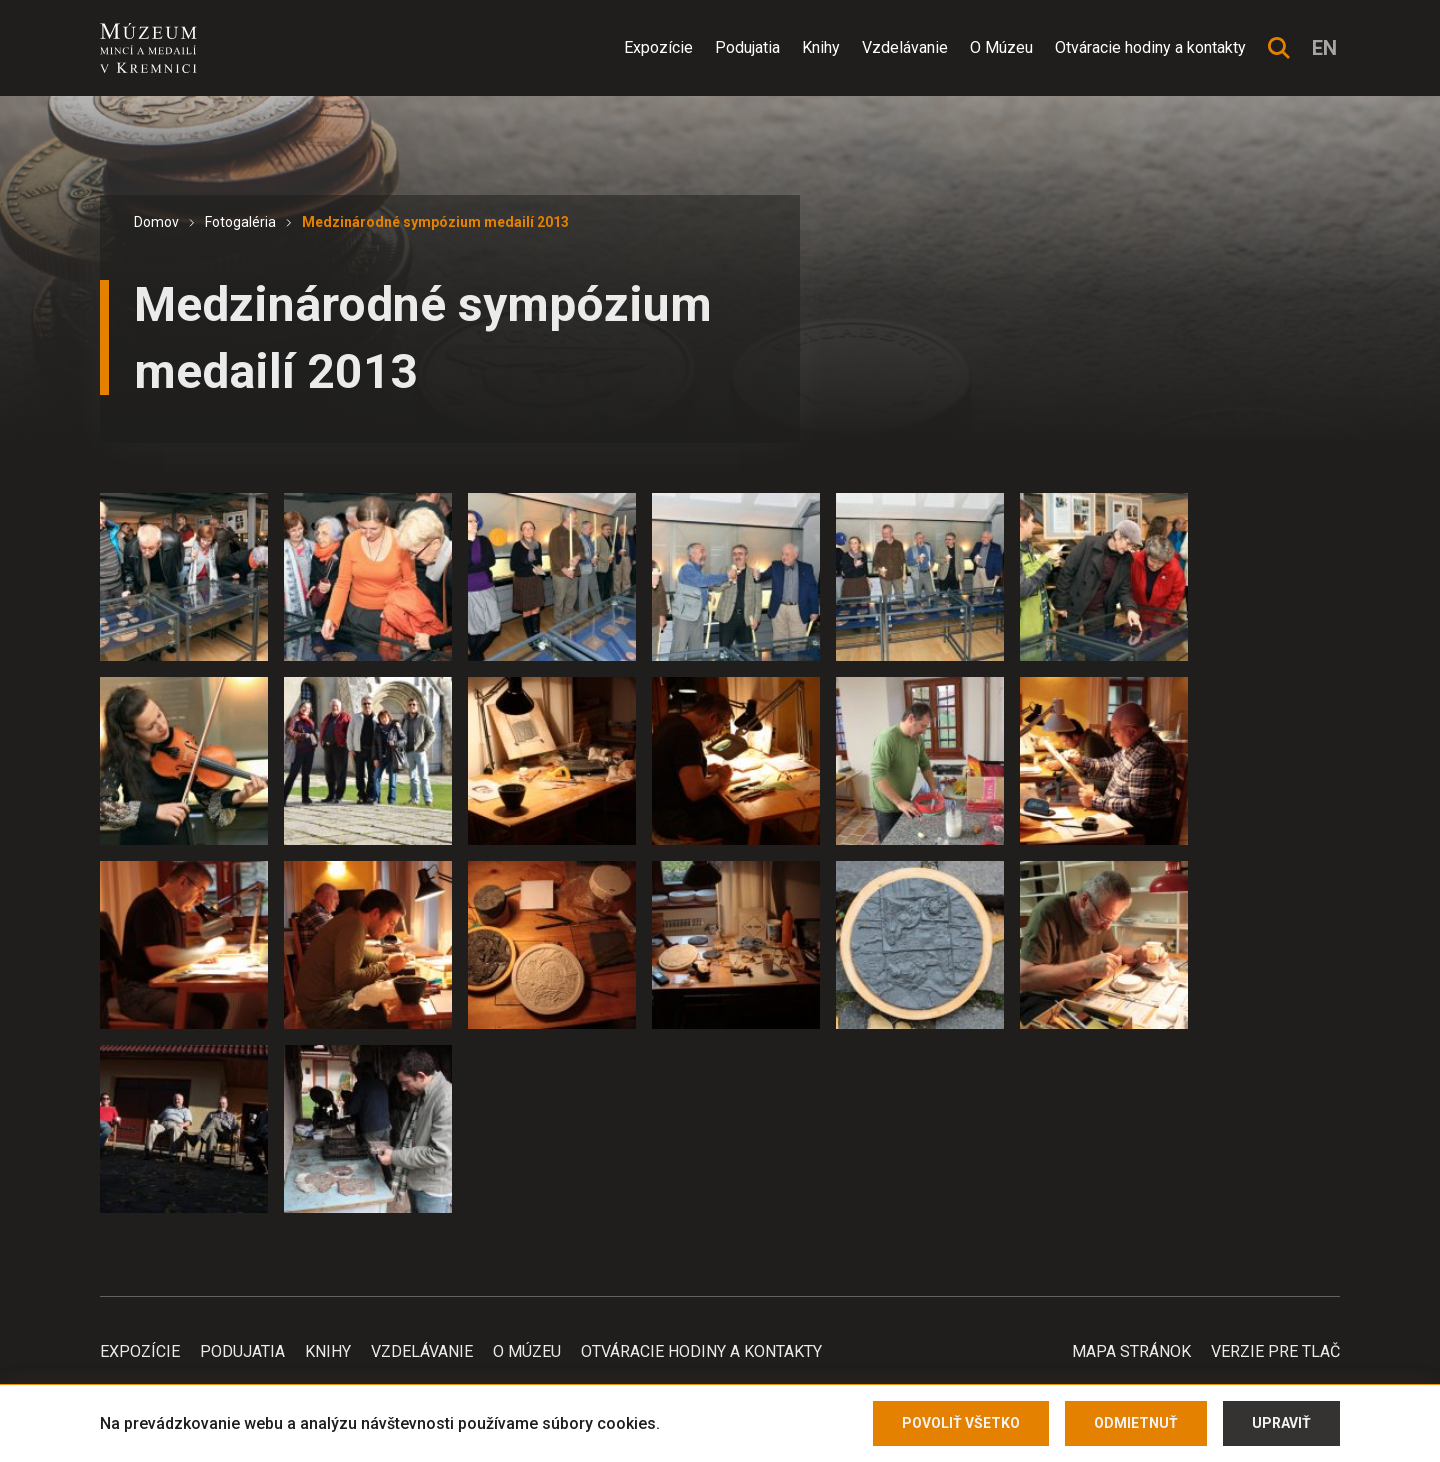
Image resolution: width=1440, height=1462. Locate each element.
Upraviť (1281, 1423)
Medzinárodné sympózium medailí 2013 (435, 222)
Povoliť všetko (961, 1423)
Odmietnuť (1136, 1423)
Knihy (821, 47)
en (1324, 48)
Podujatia (747, 47)
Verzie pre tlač (1275, 1351)
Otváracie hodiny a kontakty (1150, 47)
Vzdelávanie (905, 47)
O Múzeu (1001, 47)
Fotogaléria (240, 222)
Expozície (658, 47)
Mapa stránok (1131, 1351)
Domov (156, 222)
